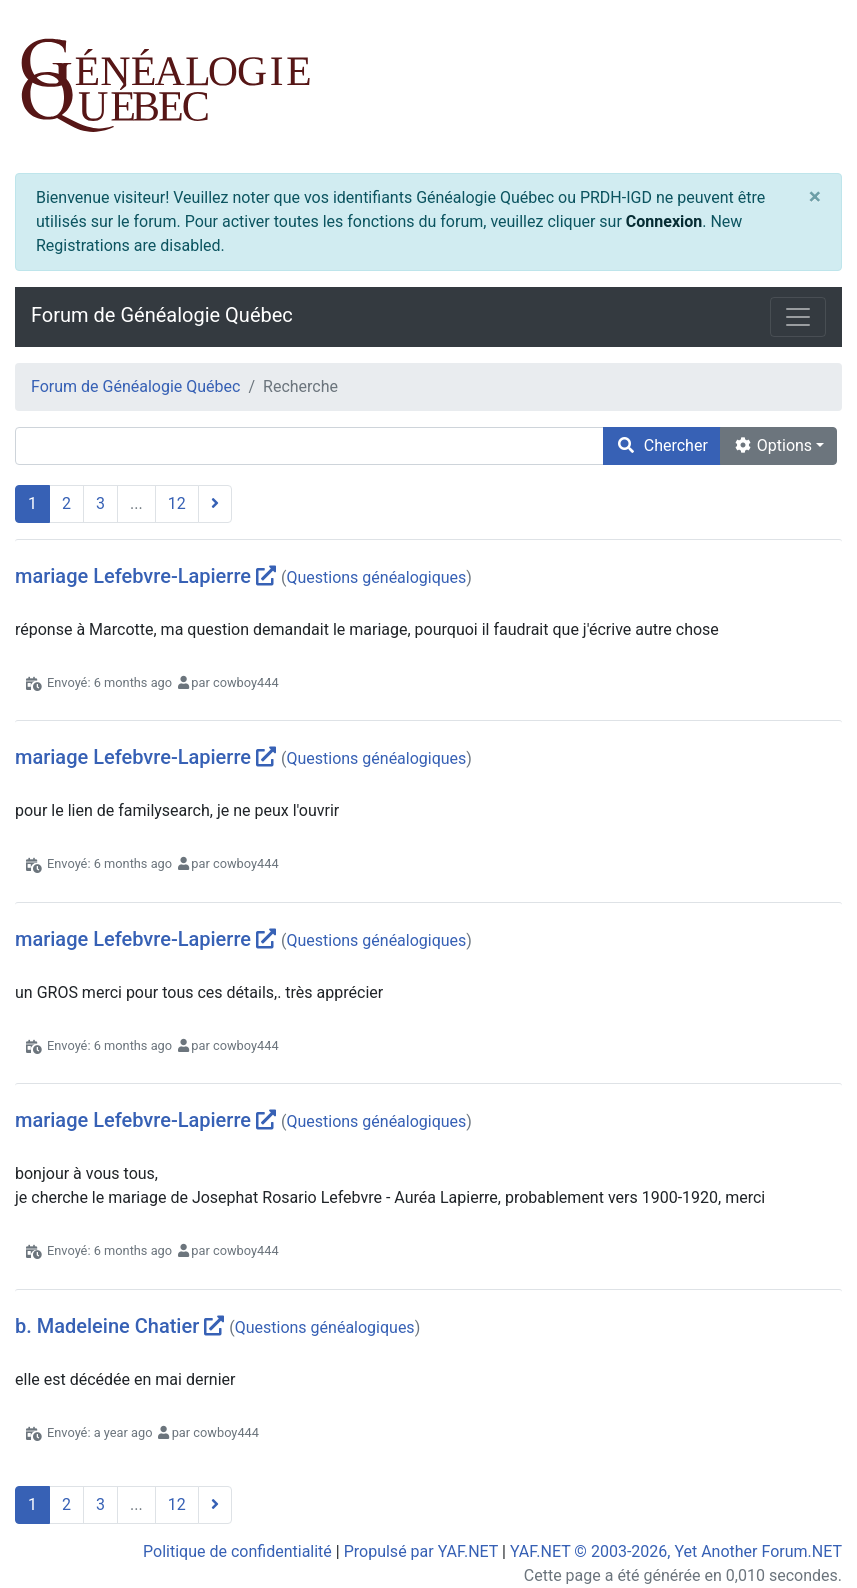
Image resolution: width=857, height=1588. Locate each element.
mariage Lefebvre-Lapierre (133, 576)
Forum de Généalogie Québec (162, 315)
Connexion (664, 221)
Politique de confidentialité (237, 1551)
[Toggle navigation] (798, 317)
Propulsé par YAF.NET (421, 1551)
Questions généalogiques (376, 577)
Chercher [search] (662, 445)
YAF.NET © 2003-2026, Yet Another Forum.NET (676, 1551)
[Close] (815, 197)
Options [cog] (772, 445)
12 (177, 503)
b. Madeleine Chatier (107, 1326)
